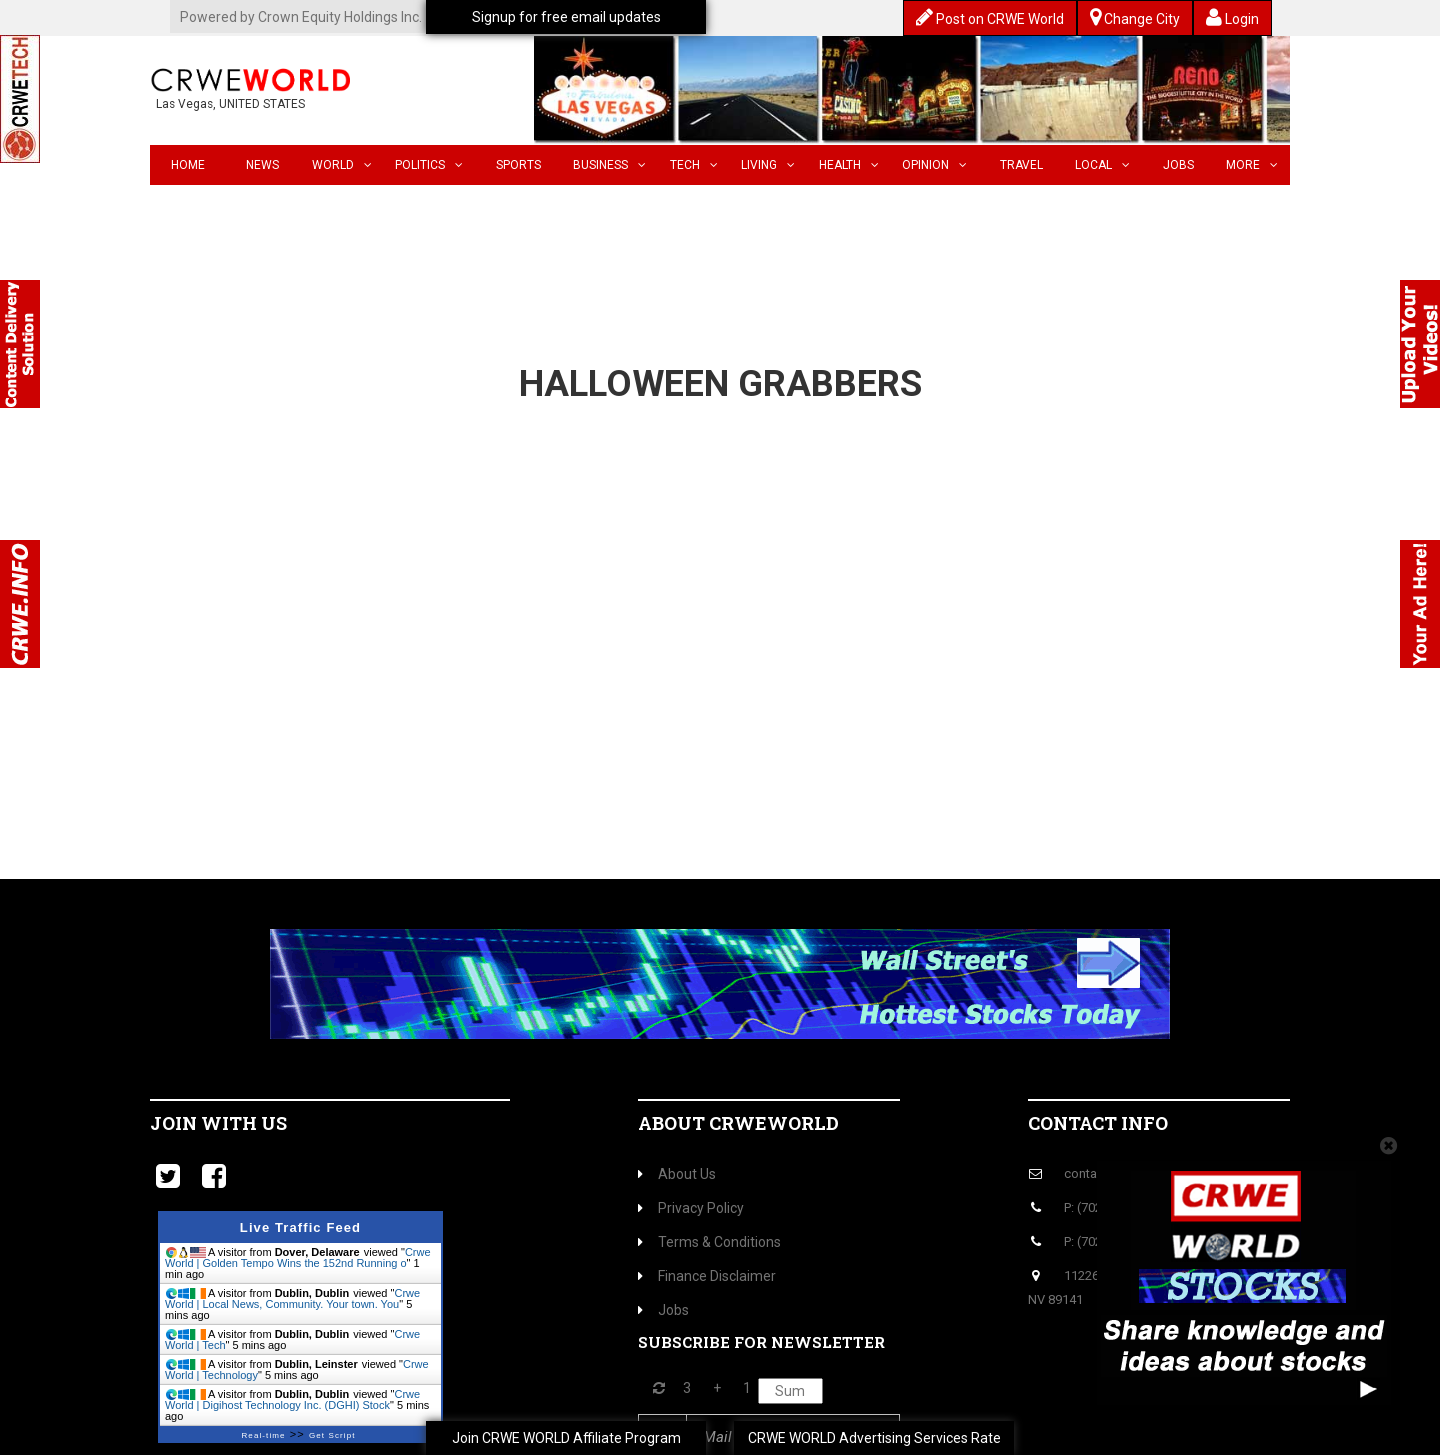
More (1252, 165)
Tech (694, 165)
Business (609, 165)
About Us (677, 1174)
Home (188, 165)
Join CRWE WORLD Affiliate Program (566, 1438)
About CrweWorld (738, 1123)
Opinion (934, 165)
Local (1102, 165)
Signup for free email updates (566, 17)
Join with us (218, 1123)
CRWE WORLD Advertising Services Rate (874, 1438)
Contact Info (1098, 1123)
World (342, 165)
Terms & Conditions (709, 1242)
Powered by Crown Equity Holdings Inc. (301, 17)
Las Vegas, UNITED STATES (230, 104)
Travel (1021, 165)
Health (849, 165)
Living (768, 165)
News (262, 165)
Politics (429, 165)
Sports (518, 165)
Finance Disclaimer (707, 1276)
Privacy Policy (691, 1208)
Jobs (1178, 165)
